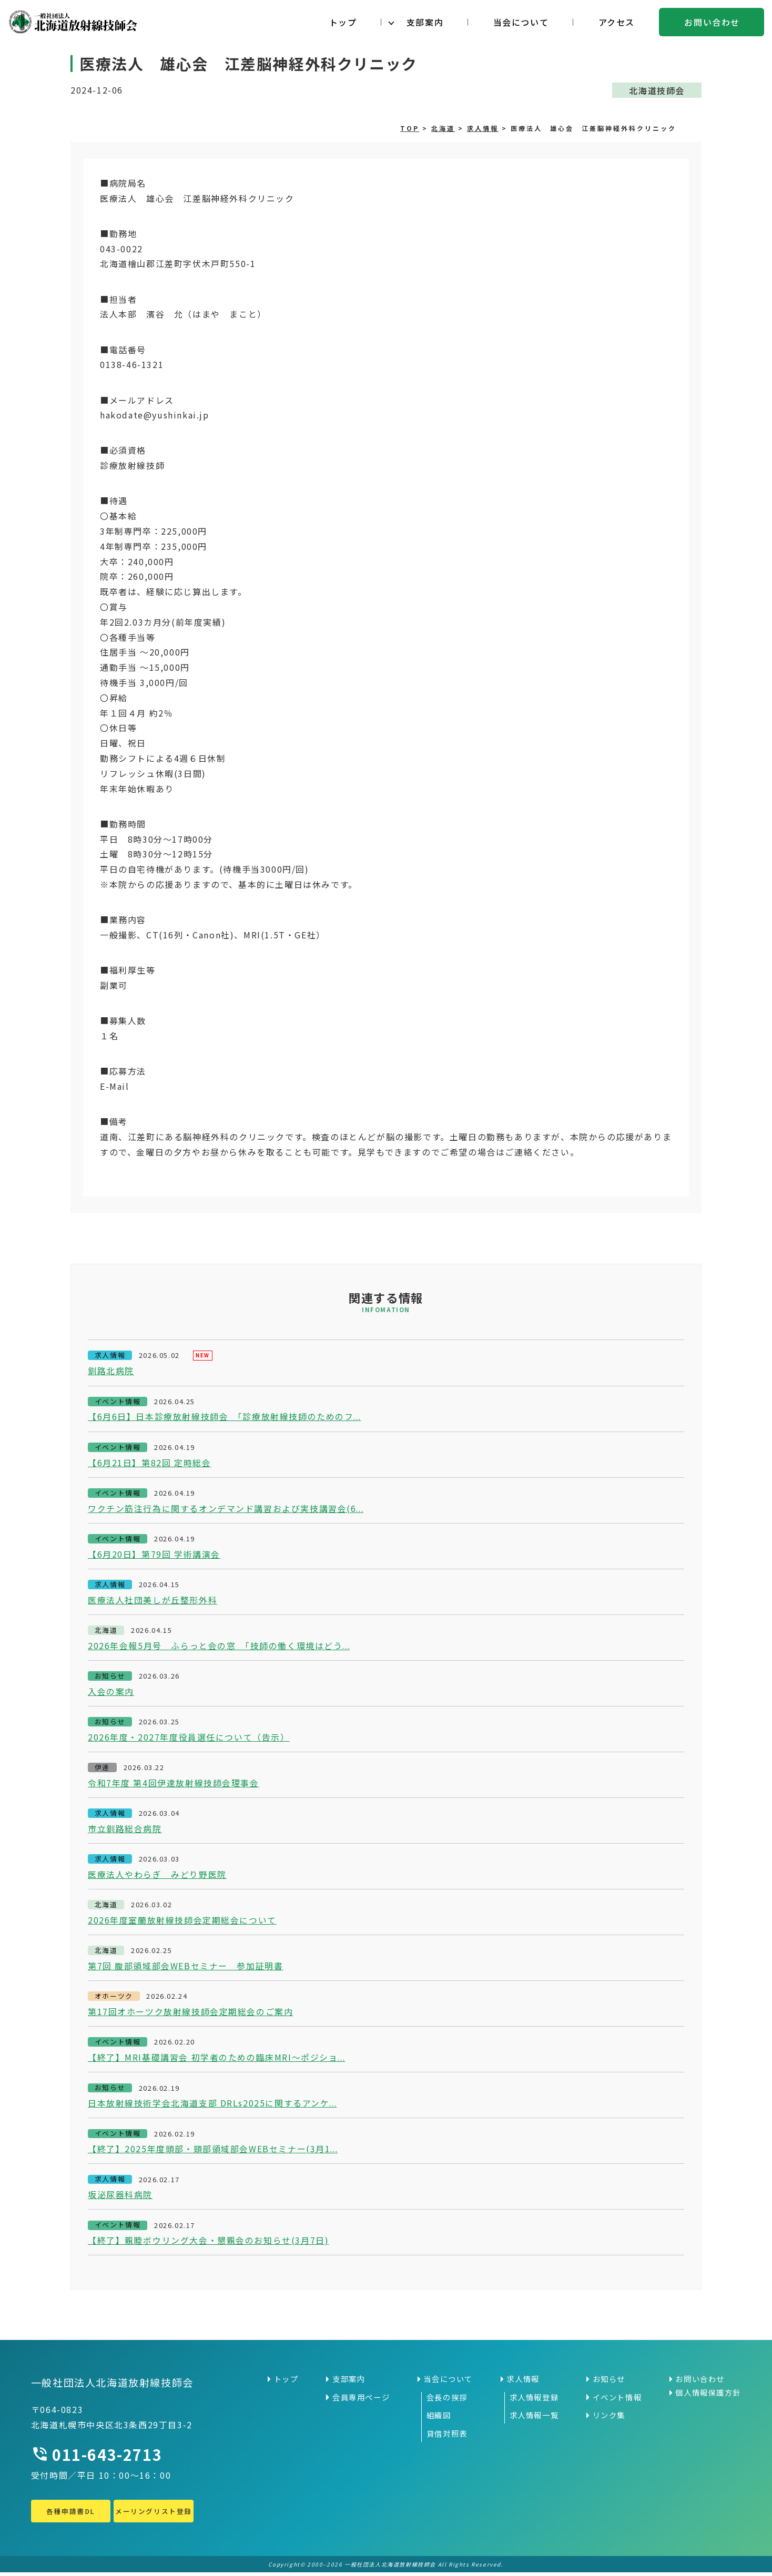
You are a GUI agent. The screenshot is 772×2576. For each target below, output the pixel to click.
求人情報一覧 (534, 2419)
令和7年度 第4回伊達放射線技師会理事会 (173, 1785)
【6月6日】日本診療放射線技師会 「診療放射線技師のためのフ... (225, 1417)
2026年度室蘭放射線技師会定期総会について (182, 1922)
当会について (521, 22)
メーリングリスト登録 (153, 2515)
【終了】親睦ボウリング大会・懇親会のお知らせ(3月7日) (208, 2244)
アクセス (616, 22)
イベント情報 (617, 2401)
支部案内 (425, 22)
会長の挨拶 (447, 2401)
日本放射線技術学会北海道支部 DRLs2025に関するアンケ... (213, 2106)
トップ (343, 22)
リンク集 (609, 2419)
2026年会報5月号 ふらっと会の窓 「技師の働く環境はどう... (220, 1647)
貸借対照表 (447, 2437)
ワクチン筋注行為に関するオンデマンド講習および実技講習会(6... (226, 1509)
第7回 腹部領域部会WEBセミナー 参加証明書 (185, 1968)
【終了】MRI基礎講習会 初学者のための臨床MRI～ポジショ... (217, 2060)
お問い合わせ (712, 22)
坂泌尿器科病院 (120, 2198)
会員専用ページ (361, 2401)
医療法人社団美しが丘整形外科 (152, 1601)
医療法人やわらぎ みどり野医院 (157, 1877)
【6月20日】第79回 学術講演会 (154, 1555)
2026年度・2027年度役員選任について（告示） (189, 1739)
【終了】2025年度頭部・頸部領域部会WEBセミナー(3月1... (214, 2152)
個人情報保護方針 (708, 2396)
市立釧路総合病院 (125, 1830)
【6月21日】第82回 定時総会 (149, 1463)
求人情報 (522, 2382)
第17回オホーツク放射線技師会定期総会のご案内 (190, 2014)
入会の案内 (111, 1693)
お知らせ (609, 2382)
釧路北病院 (111, 1371)
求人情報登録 (534, 2401)
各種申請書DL (70, 2515)
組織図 (438, 2419)
